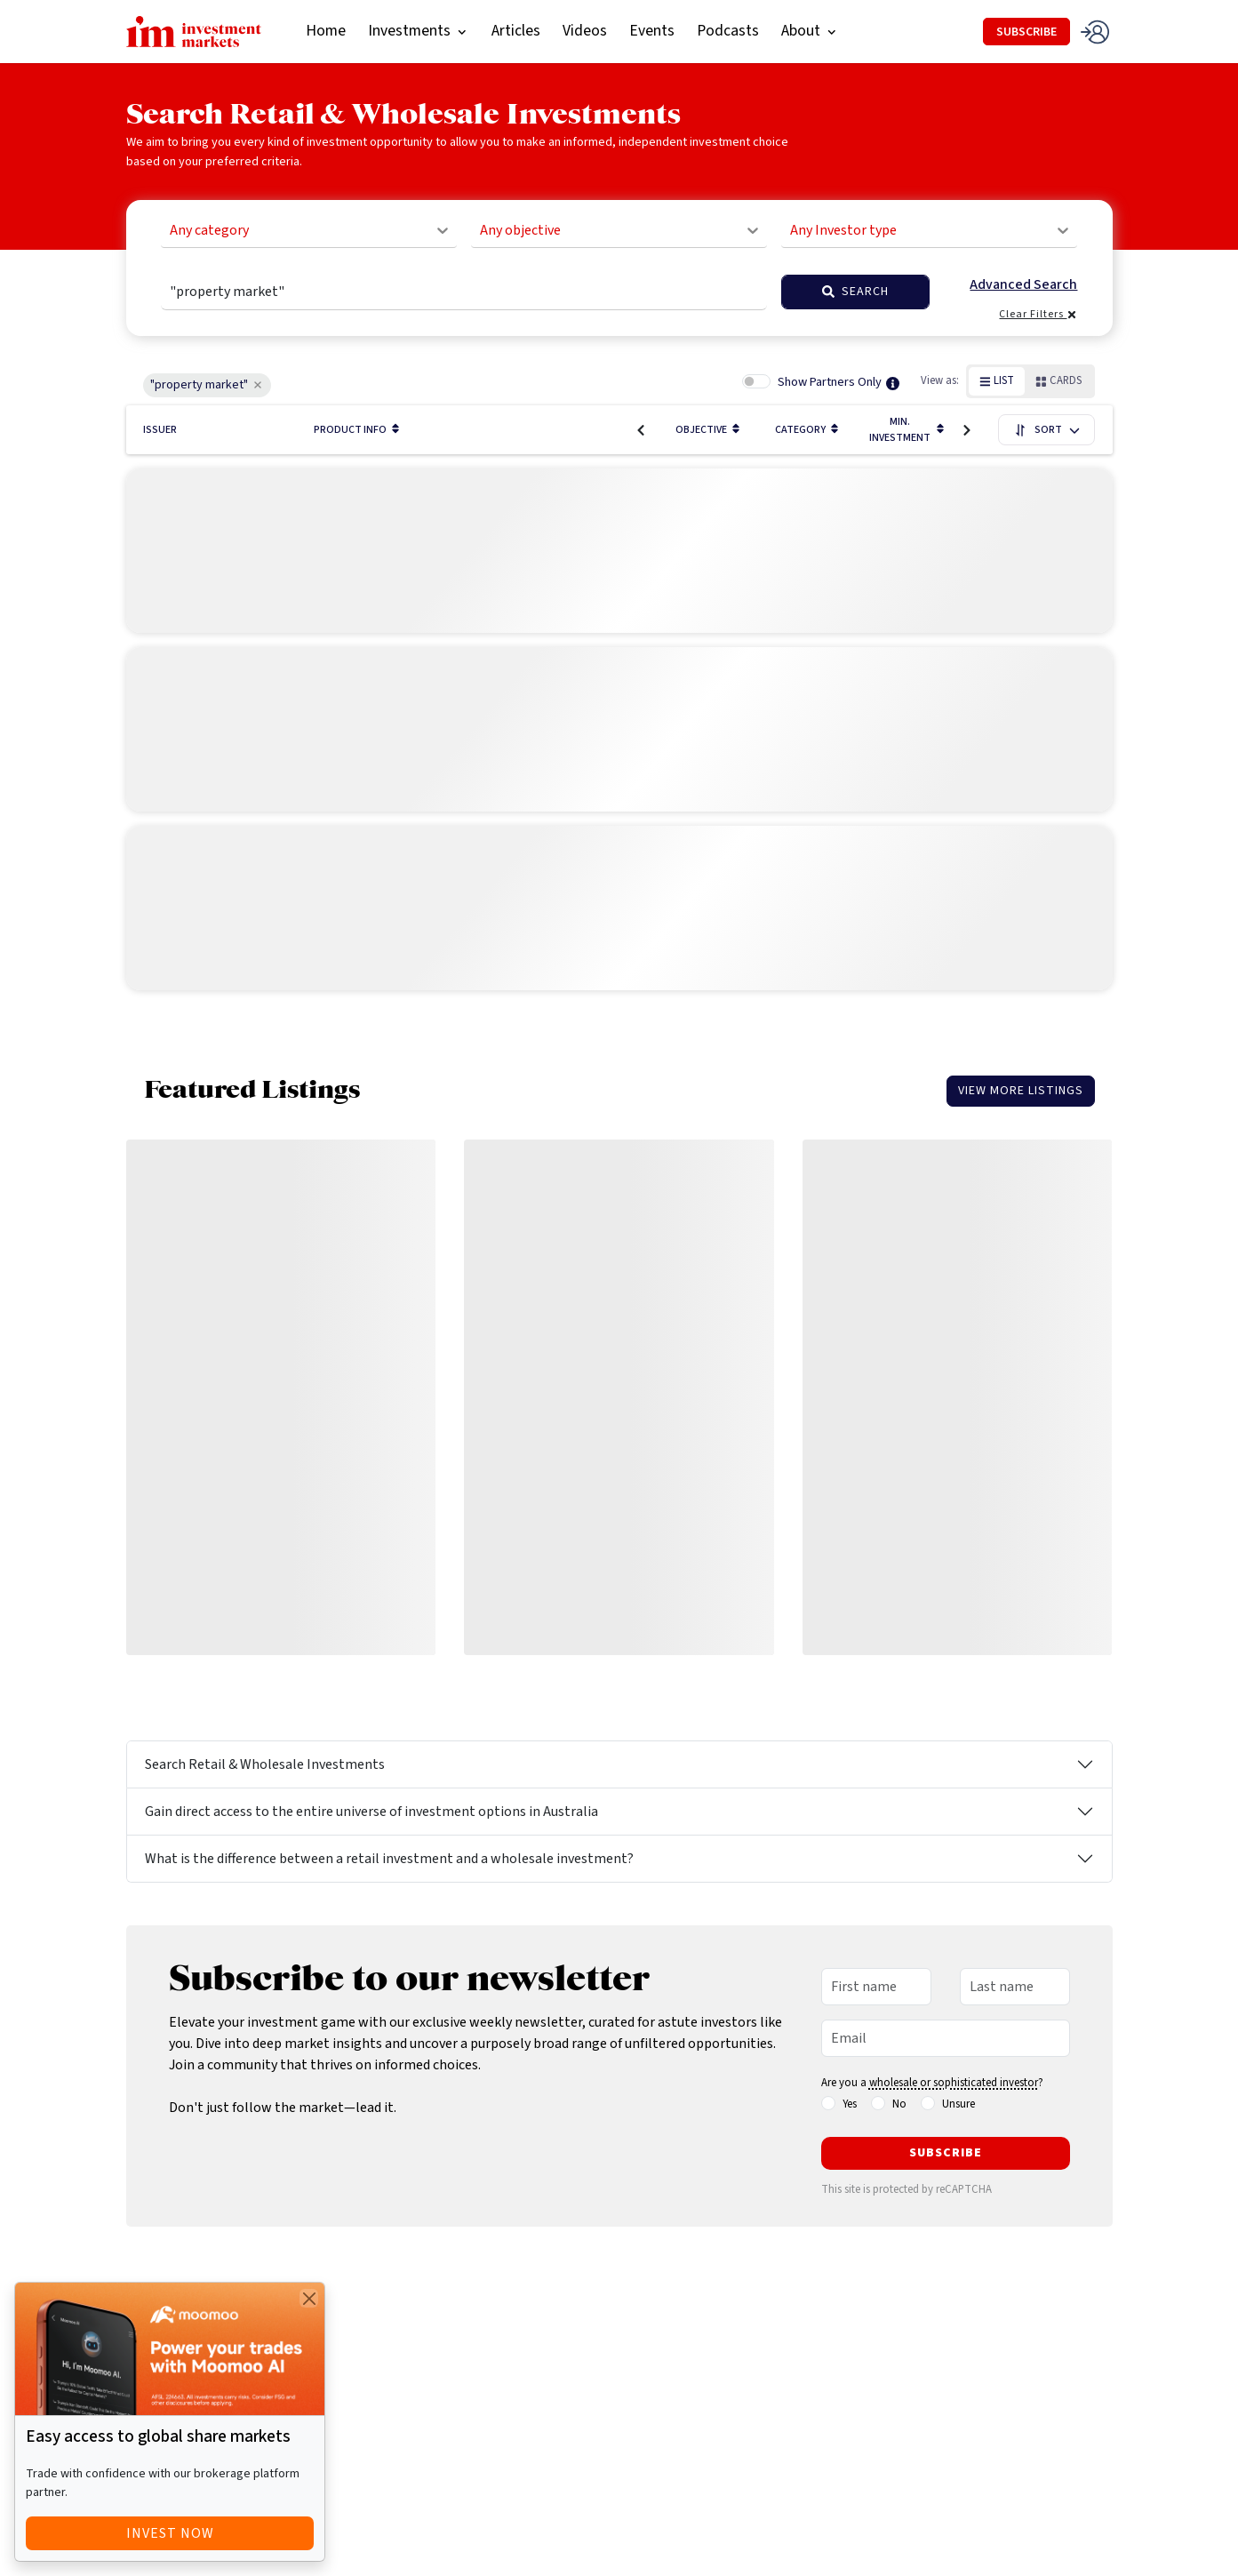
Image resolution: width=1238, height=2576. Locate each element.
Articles (515, 31)
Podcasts (728, 31)
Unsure (958, 2104)
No (899, 2104)
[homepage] (193, 30)
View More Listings (1020, 1091)
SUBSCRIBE (1026, 32)
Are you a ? (932, 2083)
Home (326, 31)
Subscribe (945, 2153)
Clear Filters (1038, 314)
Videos (585, 31)
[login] (1096, 32)
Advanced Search (1023, 284)
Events (652, 31)
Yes (850, 2104)
